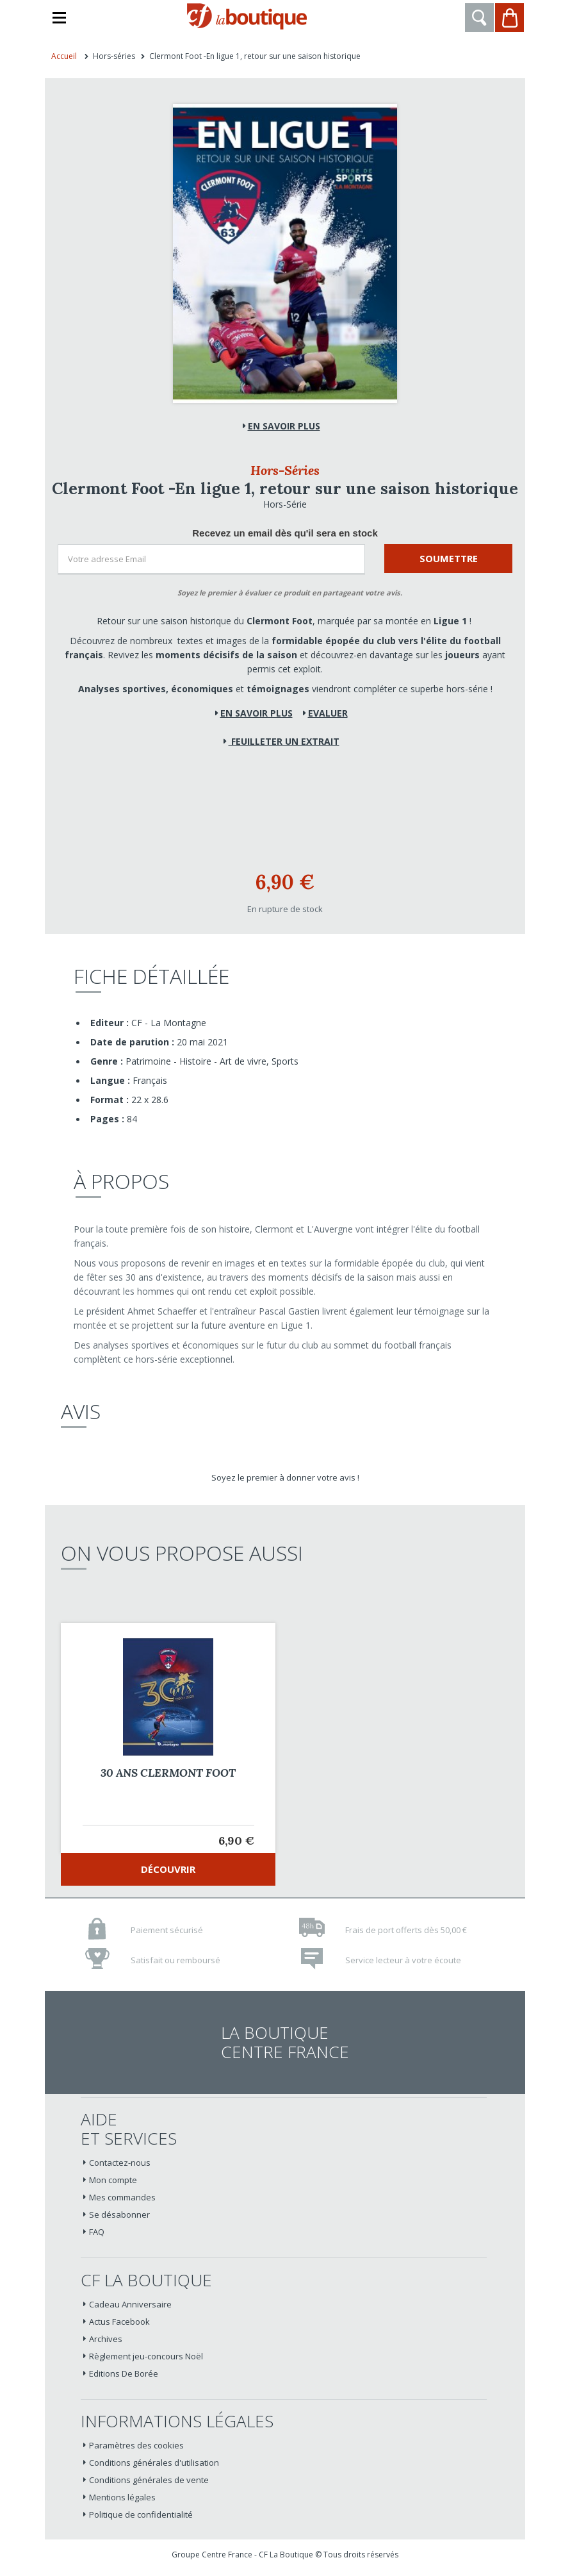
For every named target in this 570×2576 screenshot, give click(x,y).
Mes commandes (122, 2197)
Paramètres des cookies (136, 2445)
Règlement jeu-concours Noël (146, 2356)
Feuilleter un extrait (284, 741)
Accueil (64, 56)
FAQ (96, 2232)
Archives (105, 2339)
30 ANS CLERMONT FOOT (168, 1773)
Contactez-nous (120, 2162)
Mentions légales (122, 2497)
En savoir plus (284, 426)
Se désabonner (119, 2214)
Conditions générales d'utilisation (154, 2462)
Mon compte (113, 2180)
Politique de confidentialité (141, 2514)
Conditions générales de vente (149, 2480)
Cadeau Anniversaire (130, 2304)
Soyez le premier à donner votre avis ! (285, 1477)
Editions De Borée (123, 2373)
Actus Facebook (119, 2321)
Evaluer (328, 713)
